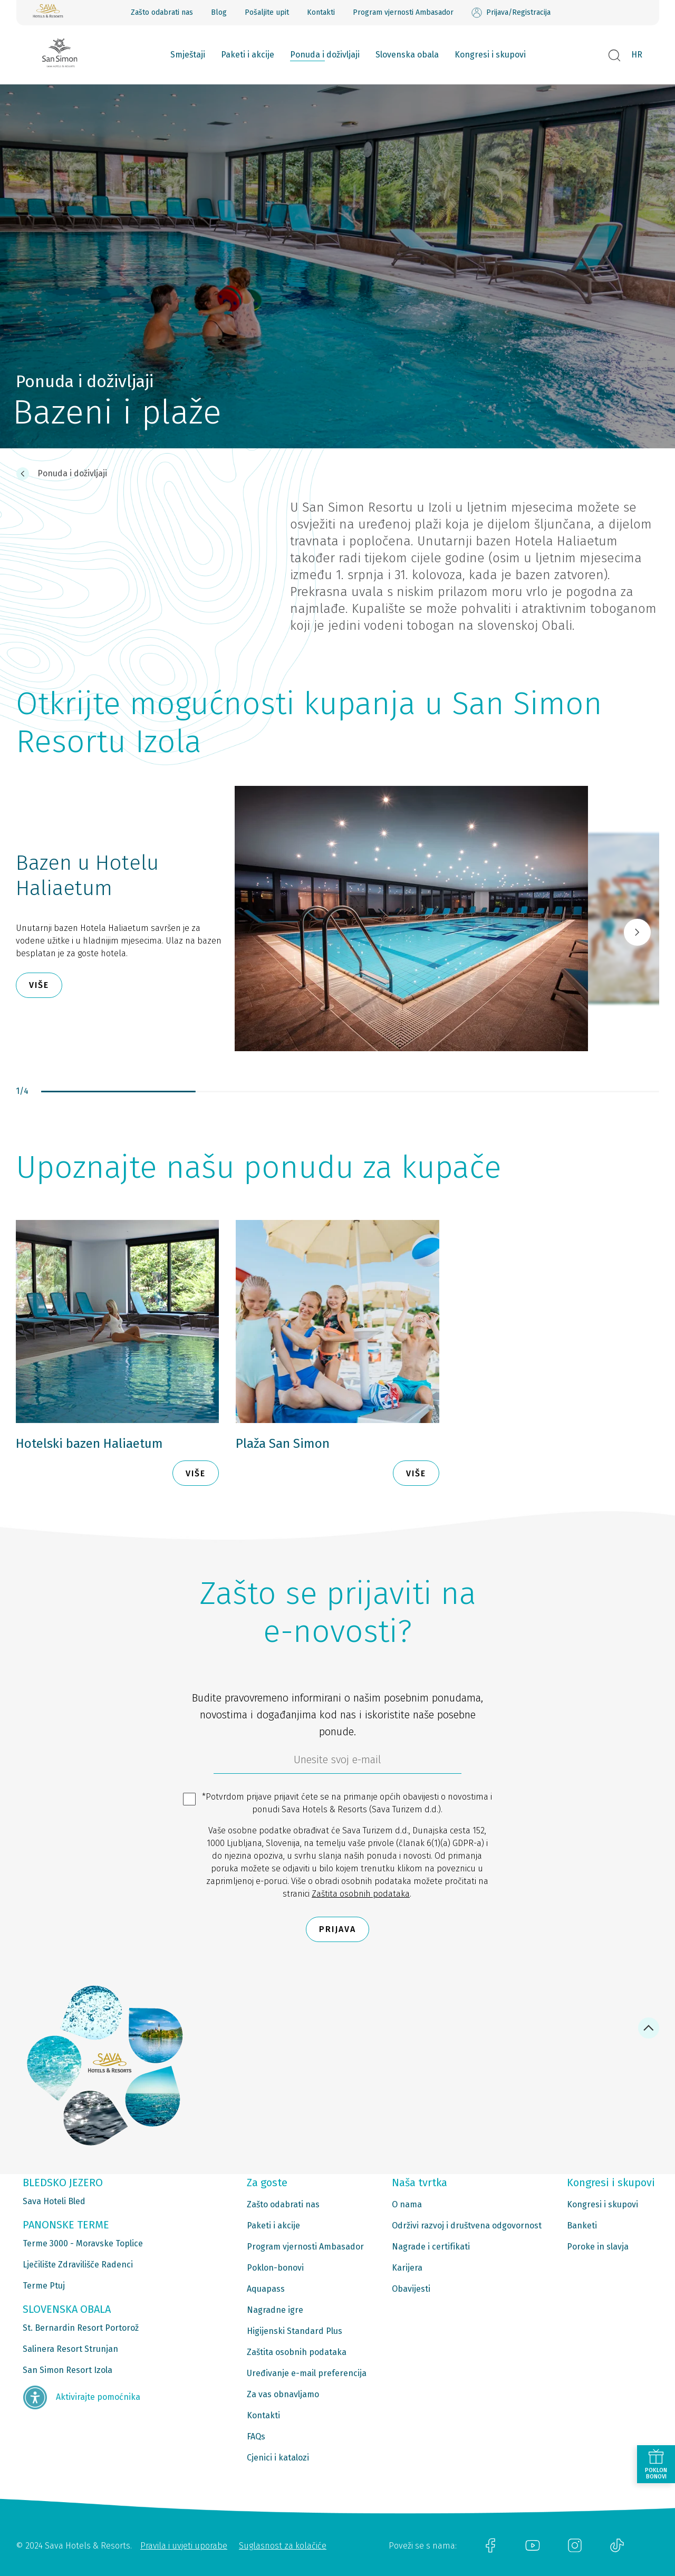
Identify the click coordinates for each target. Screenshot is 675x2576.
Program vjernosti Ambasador (403, 12)
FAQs (256, 2436)
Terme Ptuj (44, 2286)
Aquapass (266, 2289)
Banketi (582, 2226)
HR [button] (636, 55)
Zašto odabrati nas (162, 12)
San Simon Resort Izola (67, 2370)
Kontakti (321, 12)
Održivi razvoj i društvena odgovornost (467, 2226)
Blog (219, 12)
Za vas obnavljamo (283, 2394)
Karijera (407, 2268)
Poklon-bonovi (275, 2268)
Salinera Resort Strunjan (70, 2349)
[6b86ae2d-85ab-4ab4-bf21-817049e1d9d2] (337, 1762)
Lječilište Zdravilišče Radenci (78, 2265)
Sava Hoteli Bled (54, 2201)
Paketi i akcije (247, 55)
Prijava (337, 1929)
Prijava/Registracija (511, 12)
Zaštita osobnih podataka (361, 1894)
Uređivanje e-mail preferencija (307, 2373)
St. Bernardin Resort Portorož (81, 2328)
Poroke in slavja (598, 2247)
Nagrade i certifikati (431, 2247)
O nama (407, 2204)
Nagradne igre (275, 2310)
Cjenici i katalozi (278, 2458)
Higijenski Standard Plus (294, 2331)
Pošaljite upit (267, 12)
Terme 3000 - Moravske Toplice (83, 2243)
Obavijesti (411, 2289)
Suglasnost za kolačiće (282, 2546)
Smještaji (187, 55)
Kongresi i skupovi (490, 55)
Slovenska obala (407, 55)
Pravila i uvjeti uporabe (183, 2546)
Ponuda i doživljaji (325, 55)
